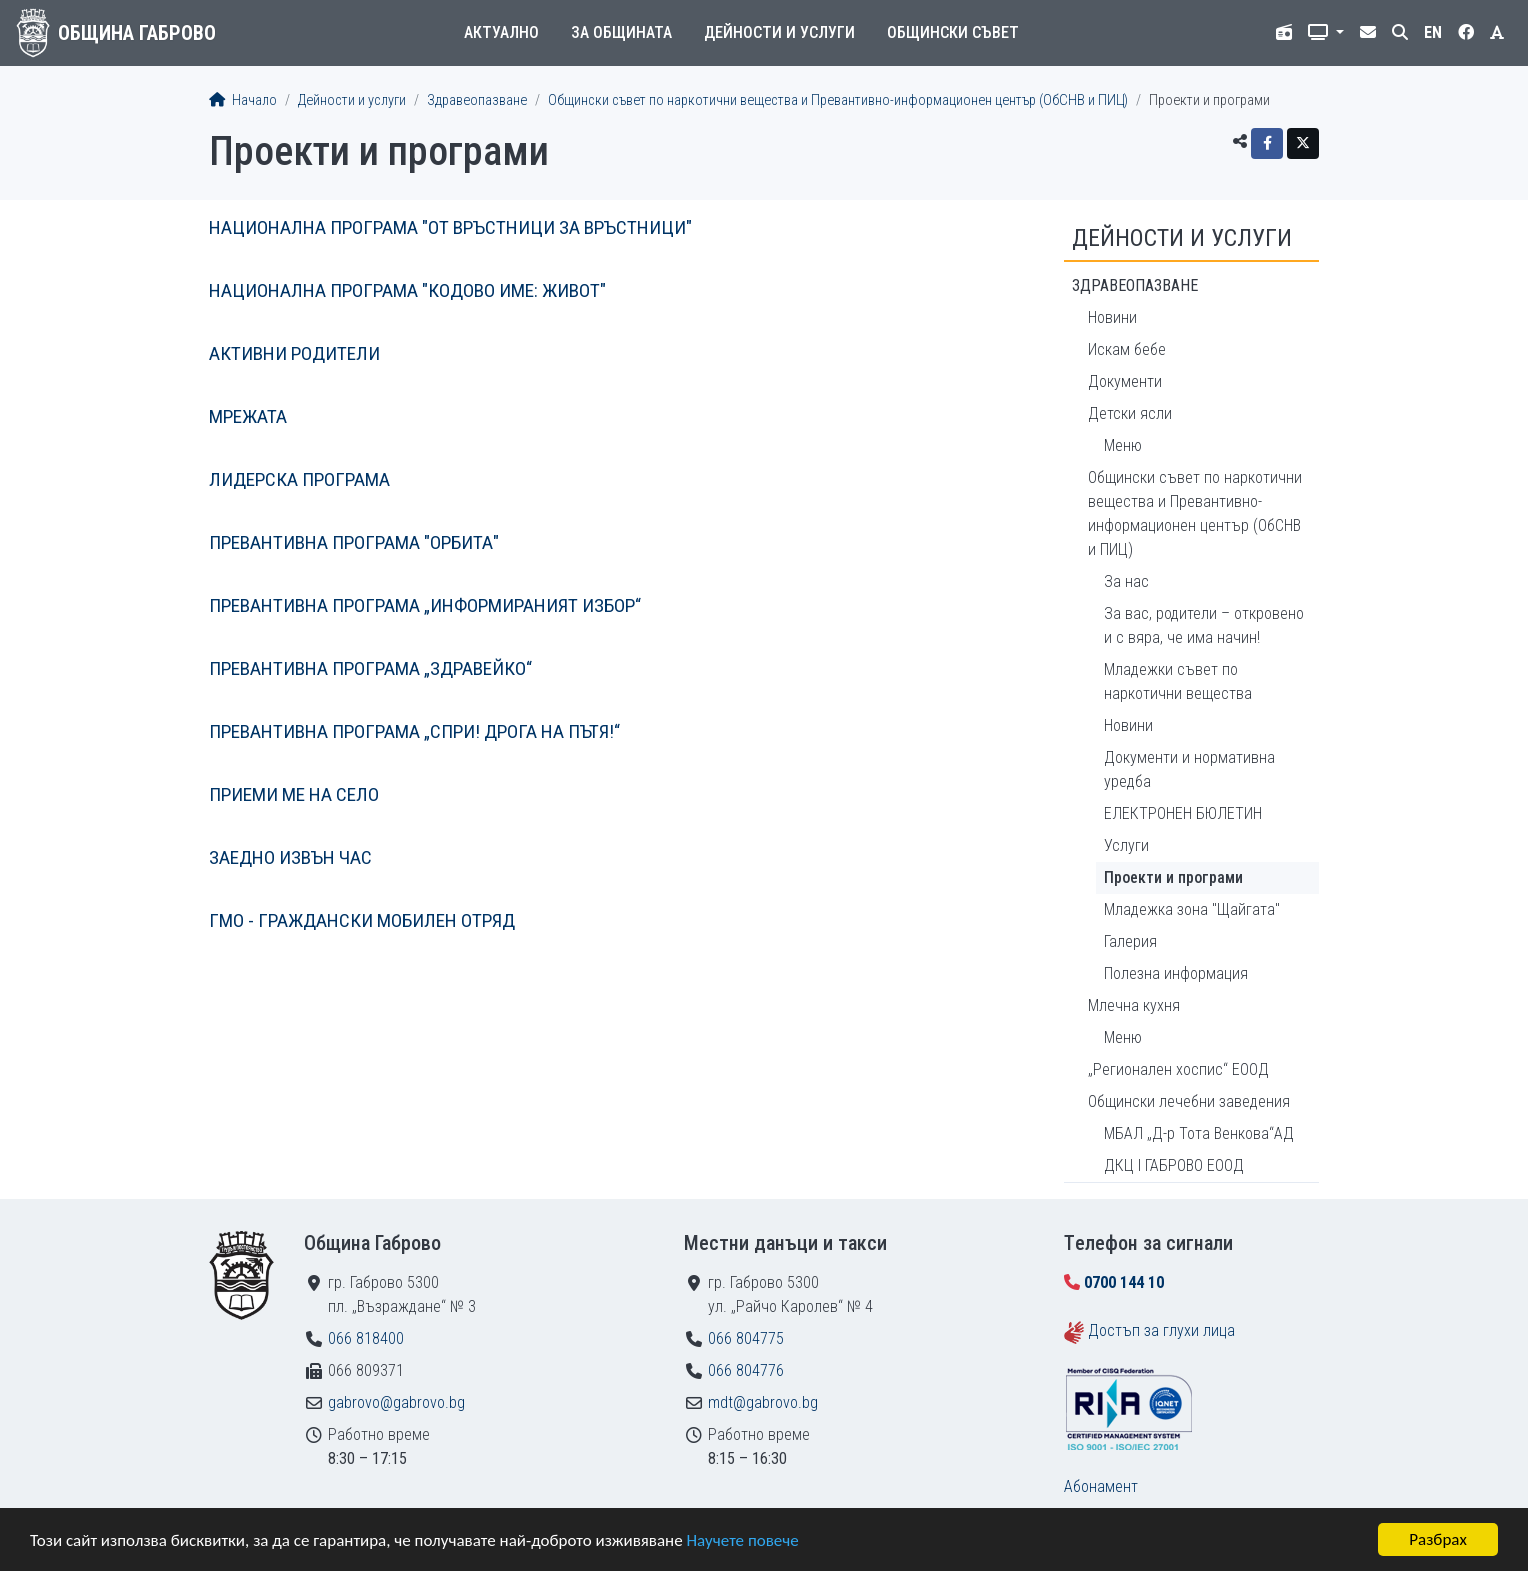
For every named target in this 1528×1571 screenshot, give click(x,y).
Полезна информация (1176, 973)
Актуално (501, 32)
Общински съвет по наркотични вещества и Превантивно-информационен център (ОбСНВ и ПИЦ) (838, 100)
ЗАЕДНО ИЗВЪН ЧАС (290, 857)
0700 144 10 (1124, 1282)
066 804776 (746, 1370)
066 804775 (746, 1338)
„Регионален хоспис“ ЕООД (1178, 1069)
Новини (1112, 317)
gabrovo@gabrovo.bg (396, 1402)
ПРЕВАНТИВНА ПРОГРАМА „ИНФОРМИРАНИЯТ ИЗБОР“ (425, 605)
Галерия (1130, 941)
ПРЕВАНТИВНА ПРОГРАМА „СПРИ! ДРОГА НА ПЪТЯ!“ (414, 731)
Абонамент (1101, 1486)
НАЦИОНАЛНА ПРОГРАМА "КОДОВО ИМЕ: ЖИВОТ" (407, 290)
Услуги (1126, 845)
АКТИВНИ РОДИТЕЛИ (294, 353)
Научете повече (742, 1540)
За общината (621, 32)
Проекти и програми (1173, 877)
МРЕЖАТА (248, 416)
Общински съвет (953, 32)
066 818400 (366, 1338)
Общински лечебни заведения (1189, 1101)
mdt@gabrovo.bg (763, 1402)
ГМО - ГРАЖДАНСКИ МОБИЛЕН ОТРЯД (362, 920)
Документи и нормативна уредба (1189, 769)
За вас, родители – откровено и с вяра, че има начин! (1204, 625)
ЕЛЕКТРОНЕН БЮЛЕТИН (1183, 813)
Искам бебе (1127, 349)
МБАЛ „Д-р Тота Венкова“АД (1199, 1133)
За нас (1126, 581)
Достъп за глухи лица (1161, 1330)
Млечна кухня (1134, 1005)
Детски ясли (1130, 413)
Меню (1123, 445)
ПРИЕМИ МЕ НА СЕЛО (294, 794)
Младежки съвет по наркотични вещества (1178, 681)
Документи (1125, 381)
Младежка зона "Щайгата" (1192, 909)
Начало (243, 100)
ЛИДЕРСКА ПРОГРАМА (299, 479)
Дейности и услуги (779, 32)
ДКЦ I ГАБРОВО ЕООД (1174, 1165)
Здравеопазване (477, 100)
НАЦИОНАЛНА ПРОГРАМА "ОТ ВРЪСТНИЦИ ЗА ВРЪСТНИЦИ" (450, 227)
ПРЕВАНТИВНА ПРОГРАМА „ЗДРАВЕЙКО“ (370, 668)
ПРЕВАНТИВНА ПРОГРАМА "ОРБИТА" (354, 542)
